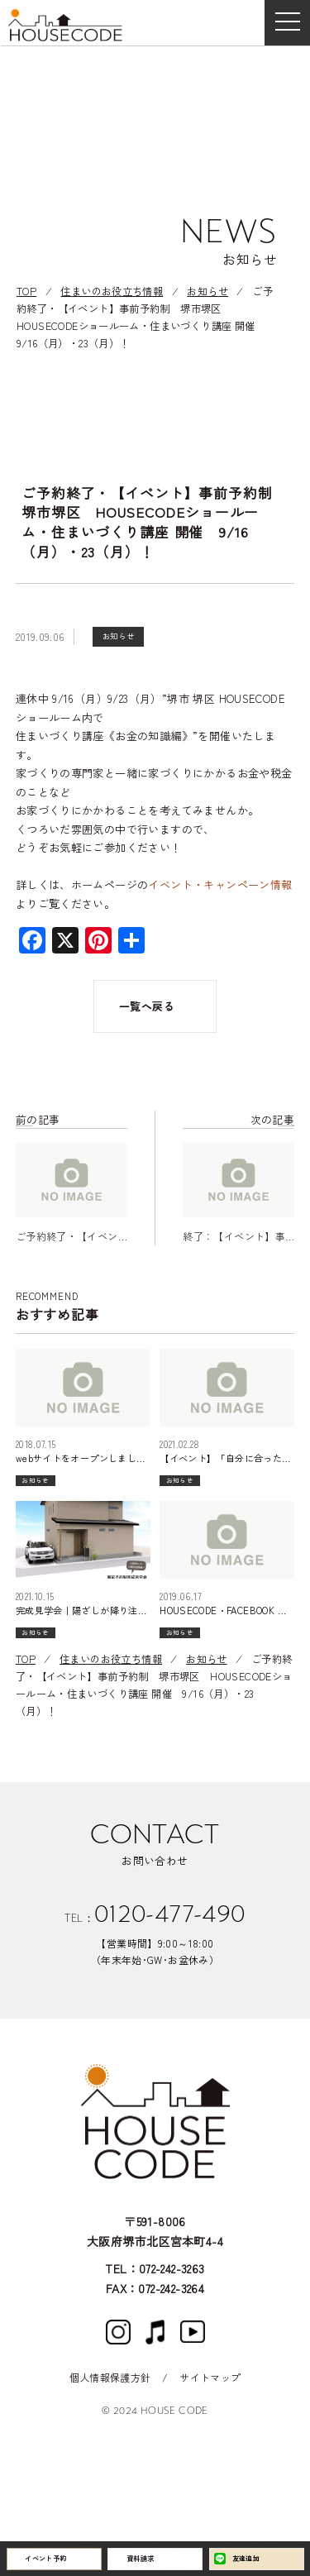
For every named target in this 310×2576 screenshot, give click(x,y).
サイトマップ (210, 2377)
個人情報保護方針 (110, 2377)
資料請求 (152, 2554)
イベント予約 (60, 2554)
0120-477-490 (170, 1933)
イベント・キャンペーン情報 (220, 884)
